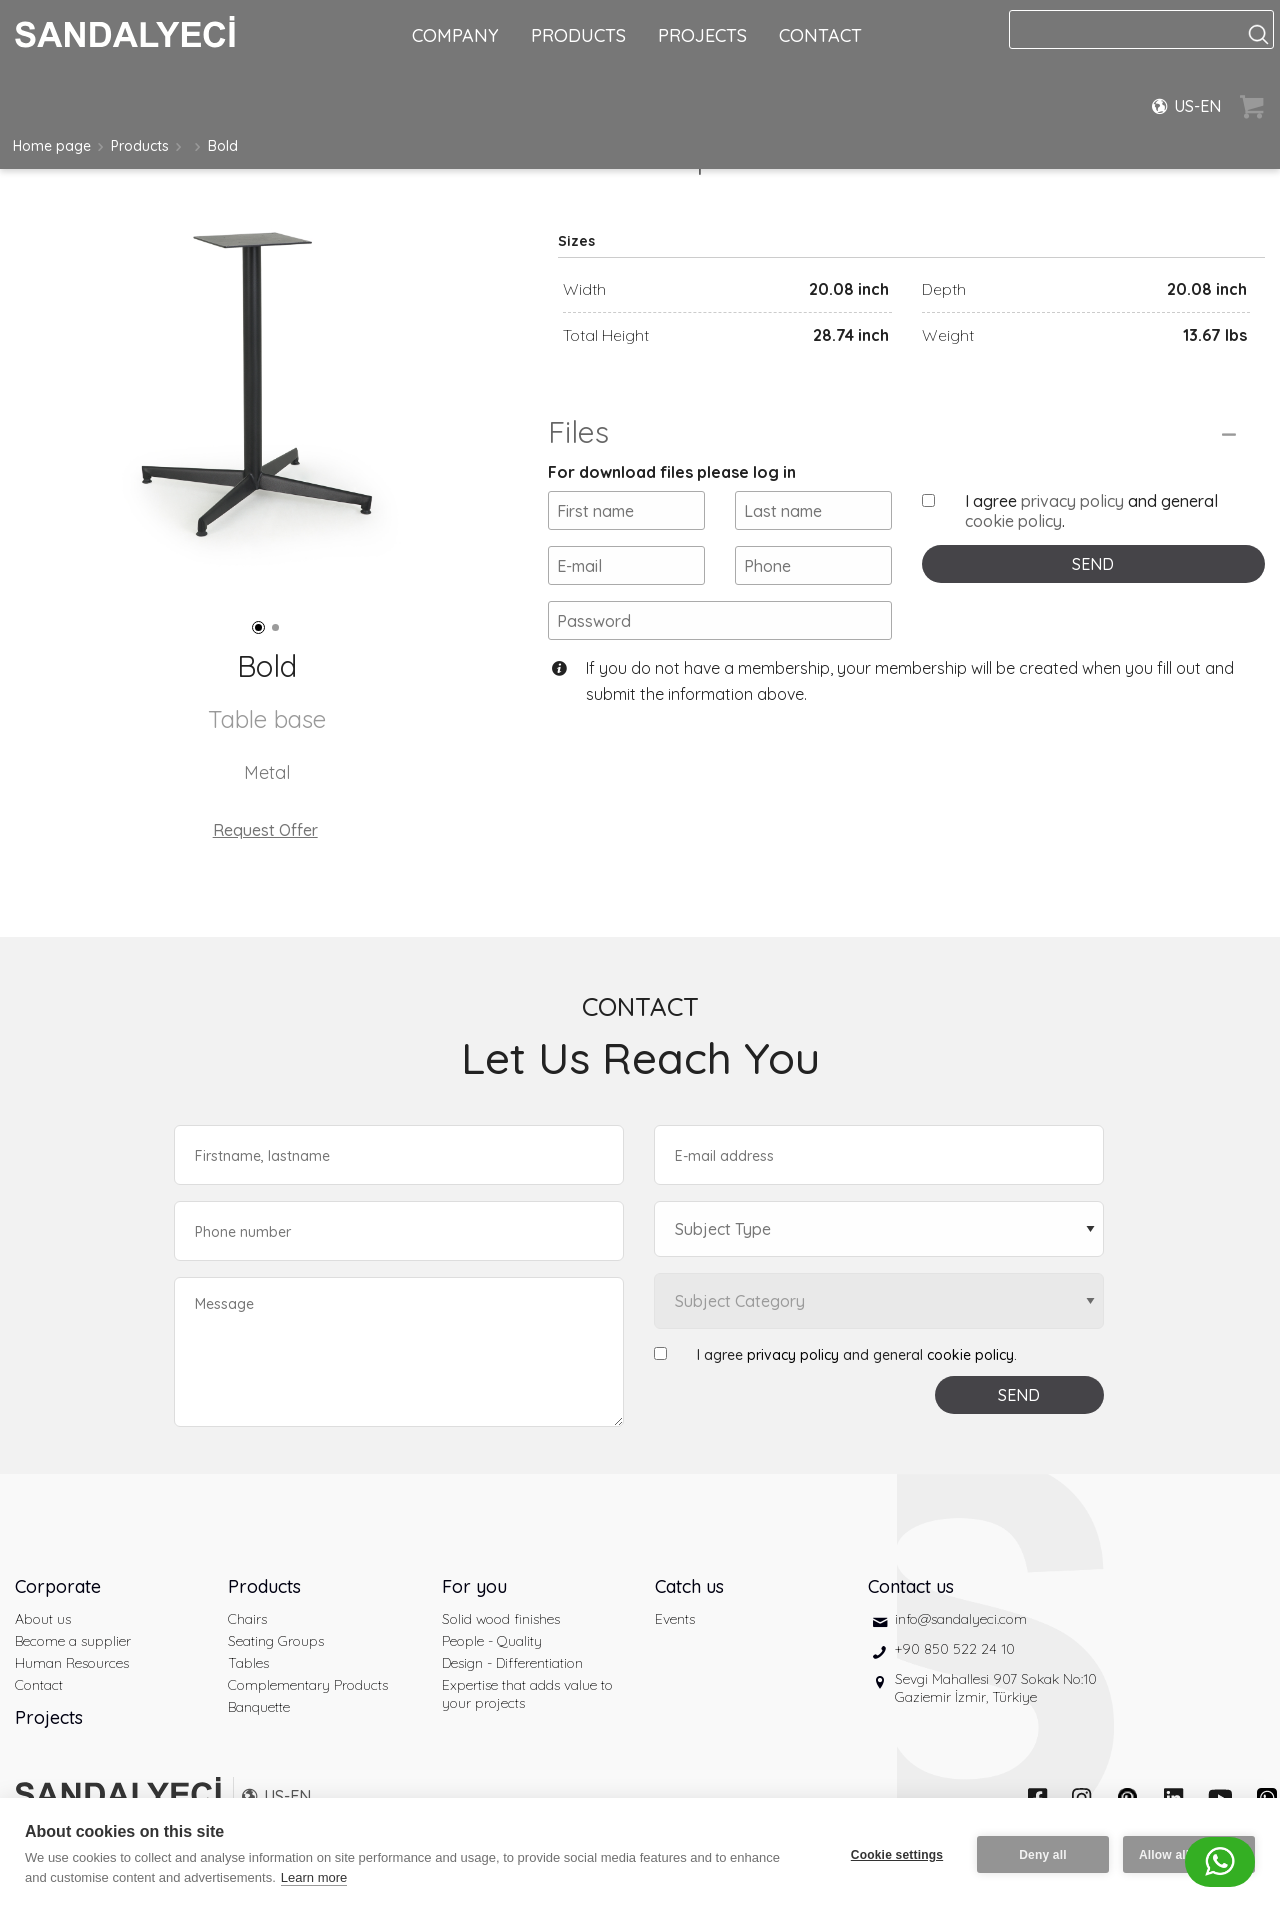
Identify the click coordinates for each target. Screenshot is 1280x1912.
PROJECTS (702, 35)
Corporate (58, 1586)
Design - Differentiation (512, 1663)
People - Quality (492, 1641)
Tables (248, 1663)
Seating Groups (276, 1641)
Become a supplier (73, 1641)
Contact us (911, 1586)
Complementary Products (308, 1685)
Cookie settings (897, 1855)
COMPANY (455, 35)
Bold (223, 146)
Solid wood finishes (501, 1619)
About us (43, 1619)
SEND (1093, 564)
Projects (49, 1717)
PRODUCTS (578, 35)
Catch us (689, 1586)
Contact (39, 1685)
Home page (52, 146)
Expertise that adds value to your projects (527, 1694)
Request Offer (265, 830)
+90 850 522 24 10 (955, 1649)
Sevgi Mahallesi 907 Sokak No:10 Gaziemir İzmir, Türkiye (996, 1688)
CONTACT (820, 35)
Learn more (314, 1877)
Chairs (247, 1619)
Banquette (259, 1707)
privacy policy (1072, 501)
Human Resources (72, 1663)
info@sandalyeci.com (961, 1619)
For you (474, 1586)
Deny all (1043, 1855)
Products (140, 146)
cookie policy (1013, 521)
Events (675, 1619)
